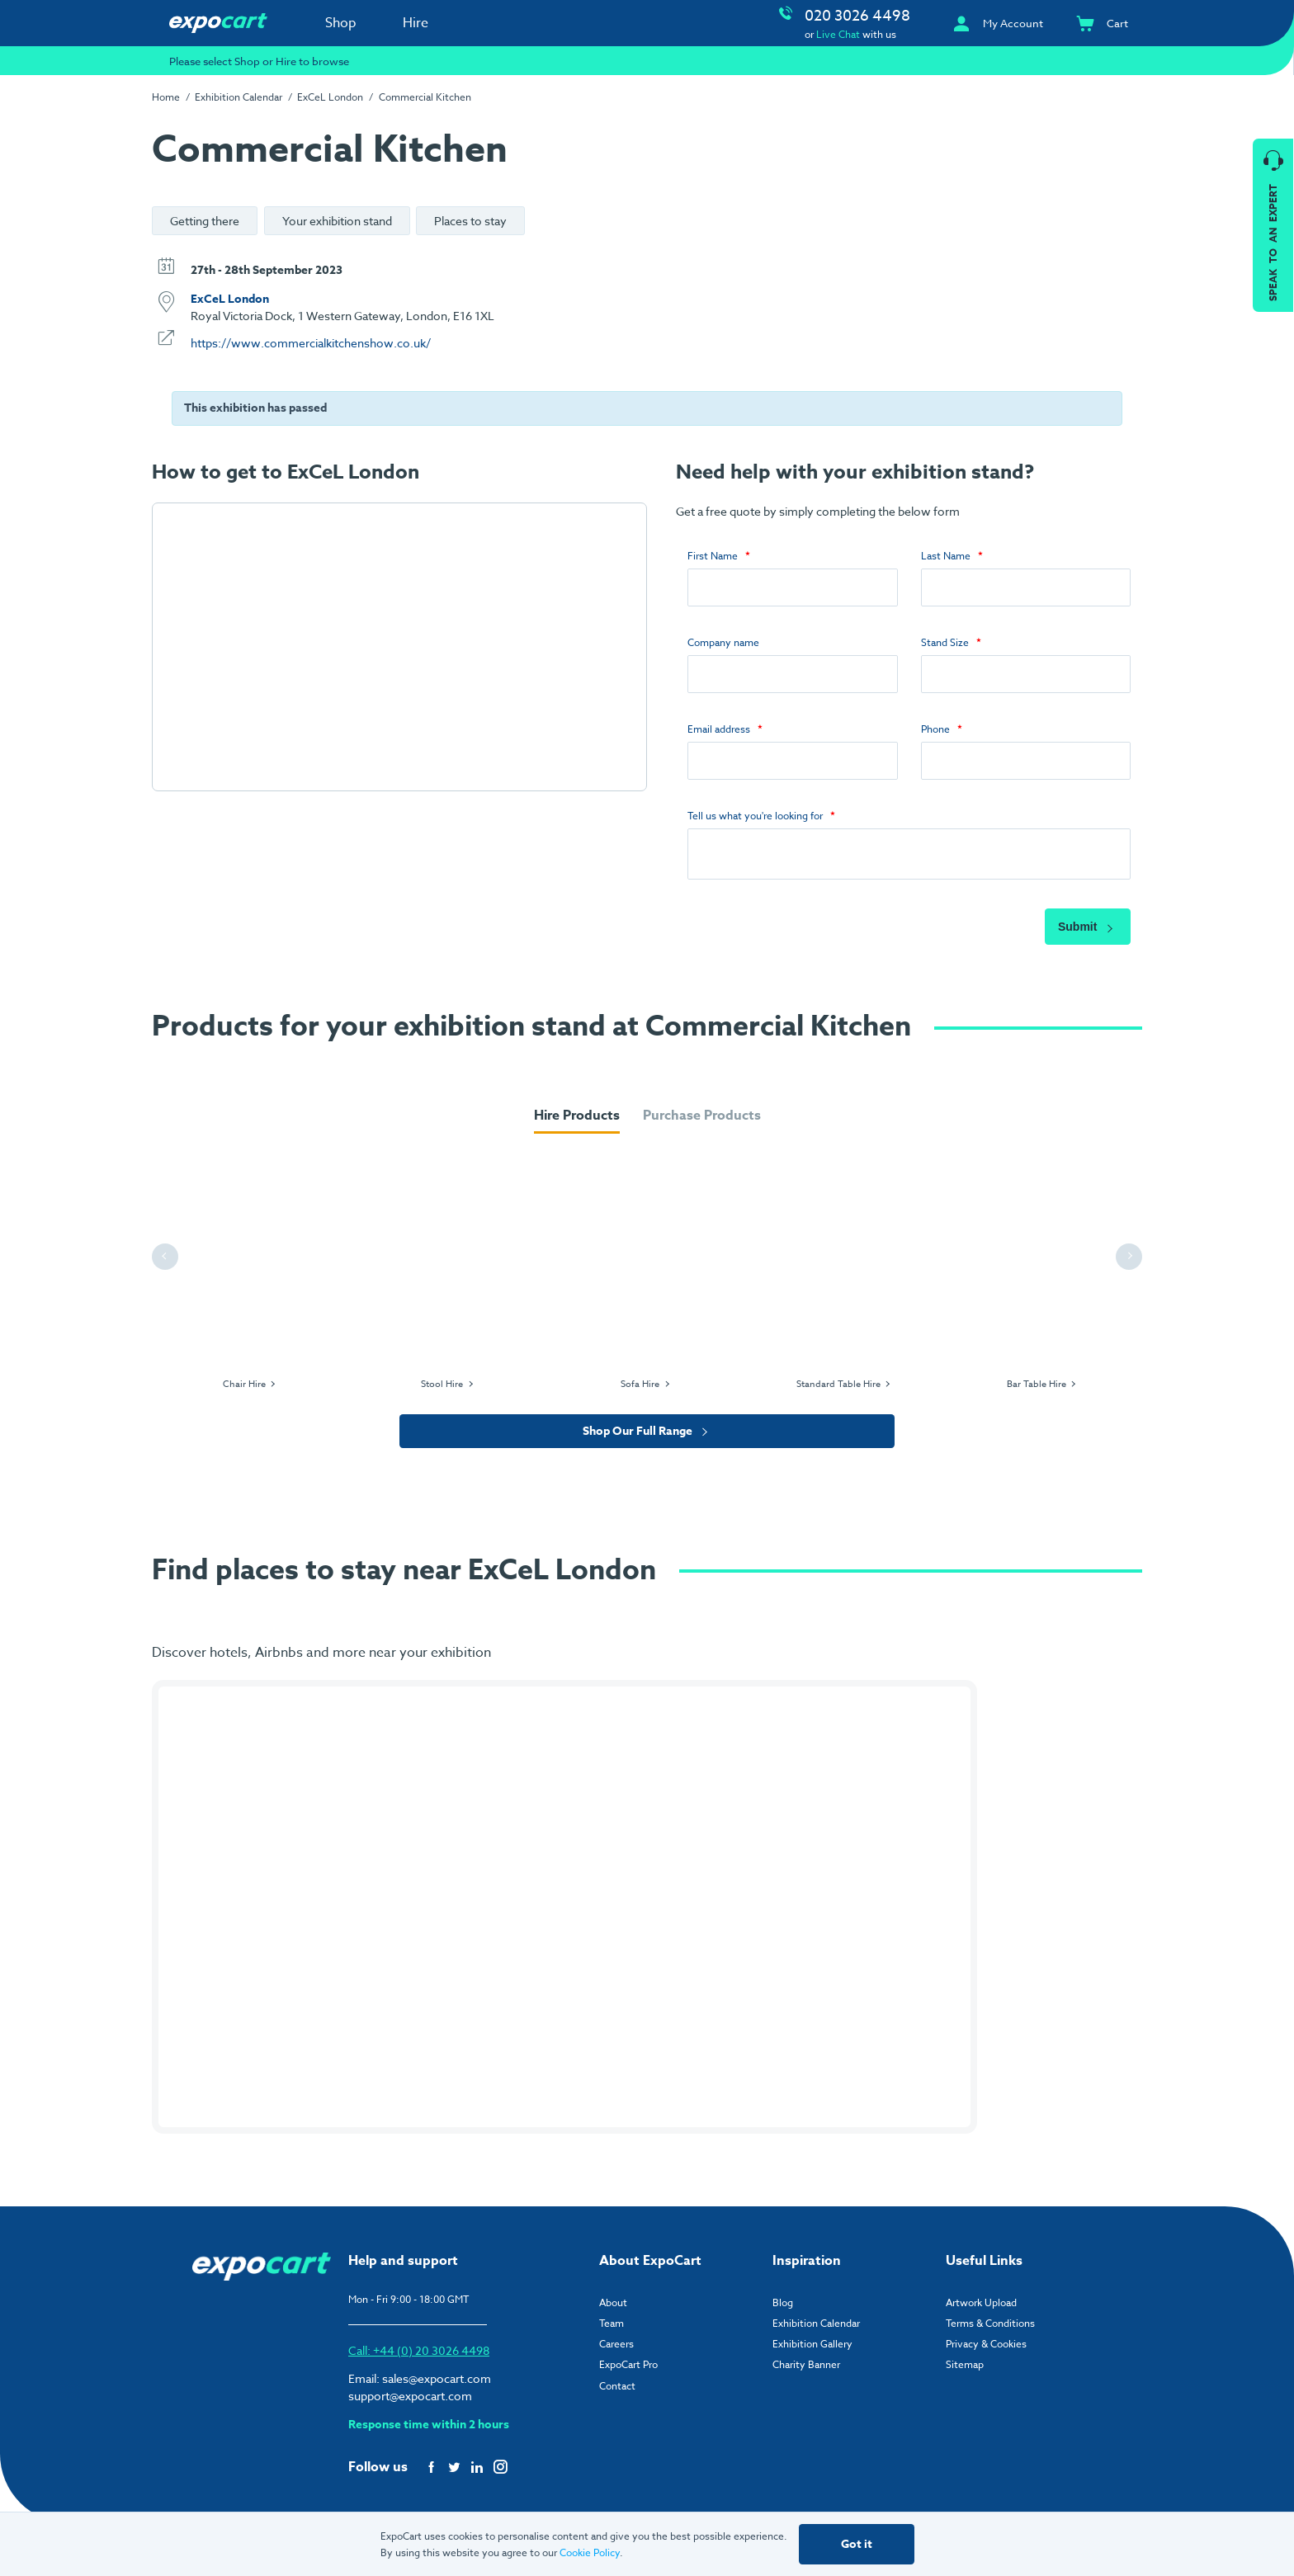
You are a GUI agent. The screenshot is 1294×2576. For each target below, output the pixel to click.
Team (611, 2328)
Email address (718, 729)
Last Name (945, 556)
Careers (616, 2349)
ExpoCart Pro (628, 2369)
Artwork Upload (981, 2307)
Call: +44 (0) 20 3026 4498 (418, 2355)
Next (1131, 1261)
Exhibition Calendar (238, 97)
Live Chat (838, 34)
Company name (723, 642)
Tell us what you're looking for (755, 816)
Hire (415, 23)
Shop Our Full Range (647, 1436)
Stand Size (945, 642)
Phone (935, 729)
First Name (712, 556)
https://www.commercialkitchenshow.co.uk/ (311, 343)
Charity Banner (806, 2369)
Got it (856, 2544)
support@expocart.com (410, 2401)
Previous (167, 1261)
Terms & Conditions (990, 2328)
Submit (1087, 931)
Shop (341, 23)
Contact (617, 2391)
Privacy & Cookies (986, 2349)
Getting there (204, 221)
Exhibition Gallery (812, 2349)
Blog (782, 2307)
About (613, 2307)
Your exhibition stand (337, 221)
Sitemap (965, 2369)
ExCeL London (330, 97)
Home (166, 97)
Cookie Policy (590, 2552)
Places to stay (470, 221)
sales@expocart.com (436, 2383)
